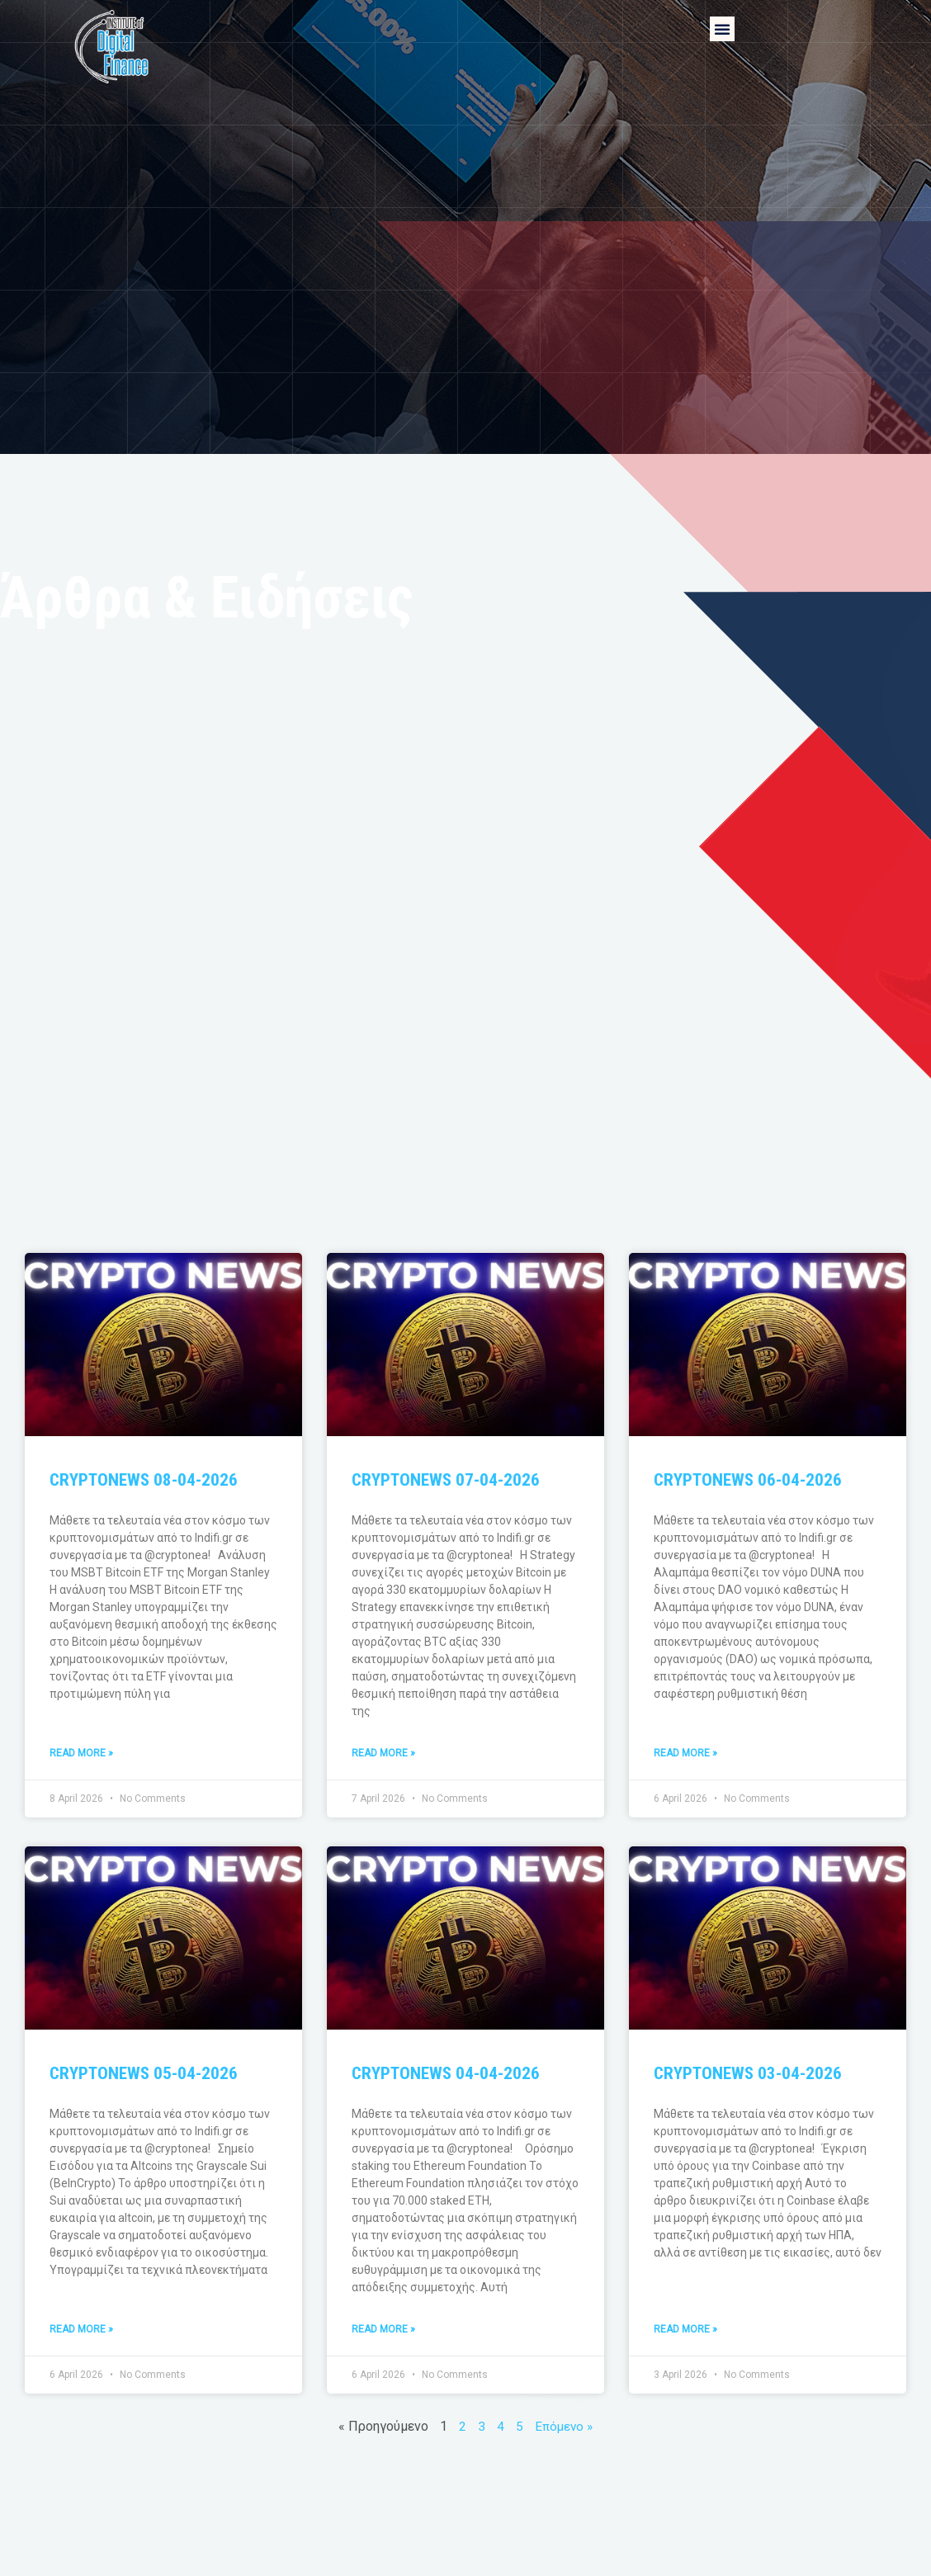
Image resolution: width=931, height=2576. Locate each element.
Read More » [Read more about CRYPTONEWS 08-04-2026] (81, 1754)
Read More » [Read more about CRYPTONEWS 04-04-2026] (383, 2331)
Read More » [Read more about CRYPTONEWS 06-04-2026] (685, 1754)
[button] (722, 29)
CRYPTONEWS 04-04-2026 (446, 2074)
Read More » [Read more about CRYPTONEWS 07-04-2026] (383, 1754)
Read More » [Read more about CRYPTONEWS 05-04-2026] (81, 2331)
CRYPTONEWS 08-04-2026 (144, 1480)
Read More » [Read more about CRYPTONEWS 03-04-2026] (685, 2331)
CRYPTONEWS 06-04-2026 (748, 1480)
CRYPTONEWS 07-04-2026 (446, 1480)
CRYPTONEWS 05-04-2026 (144, 2074)
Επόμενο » (563, 2428)
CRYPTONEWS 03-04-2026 (748, 2074)
